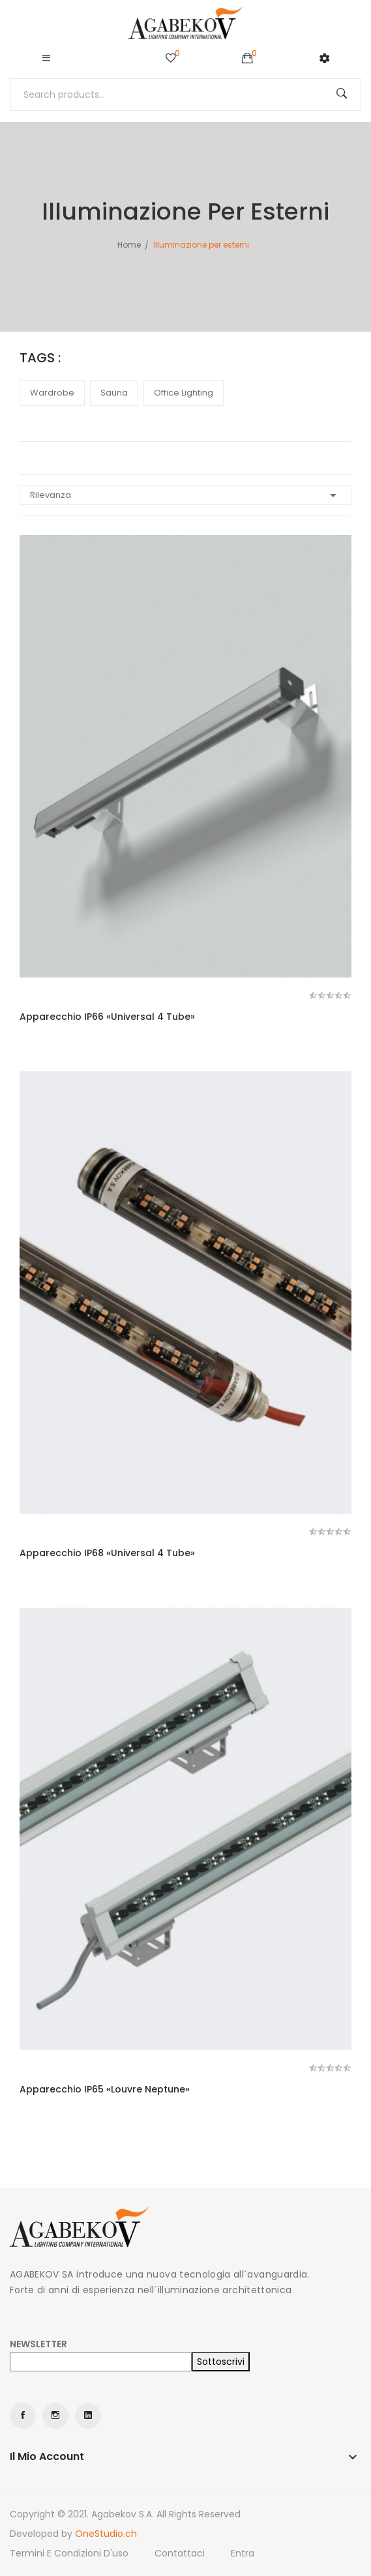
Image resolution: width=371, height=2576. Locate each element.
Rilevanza (185, 495)
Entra (242, 2553)
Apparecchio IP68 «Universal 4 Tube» (107, 1553)
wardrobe (52, 392)
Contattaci (180, 2553)
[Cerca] (185, 94)
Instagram (55, 2416)
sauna (114, 392)
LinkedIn (88, 2416)
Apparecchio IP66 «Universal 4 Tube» (107, 1016)
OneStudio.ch (106, 2533)
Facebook (23, 2416)
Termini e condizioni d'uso (69, 2553)
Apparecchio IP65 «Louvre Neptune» (105, 2089)
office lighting (183, 392)
